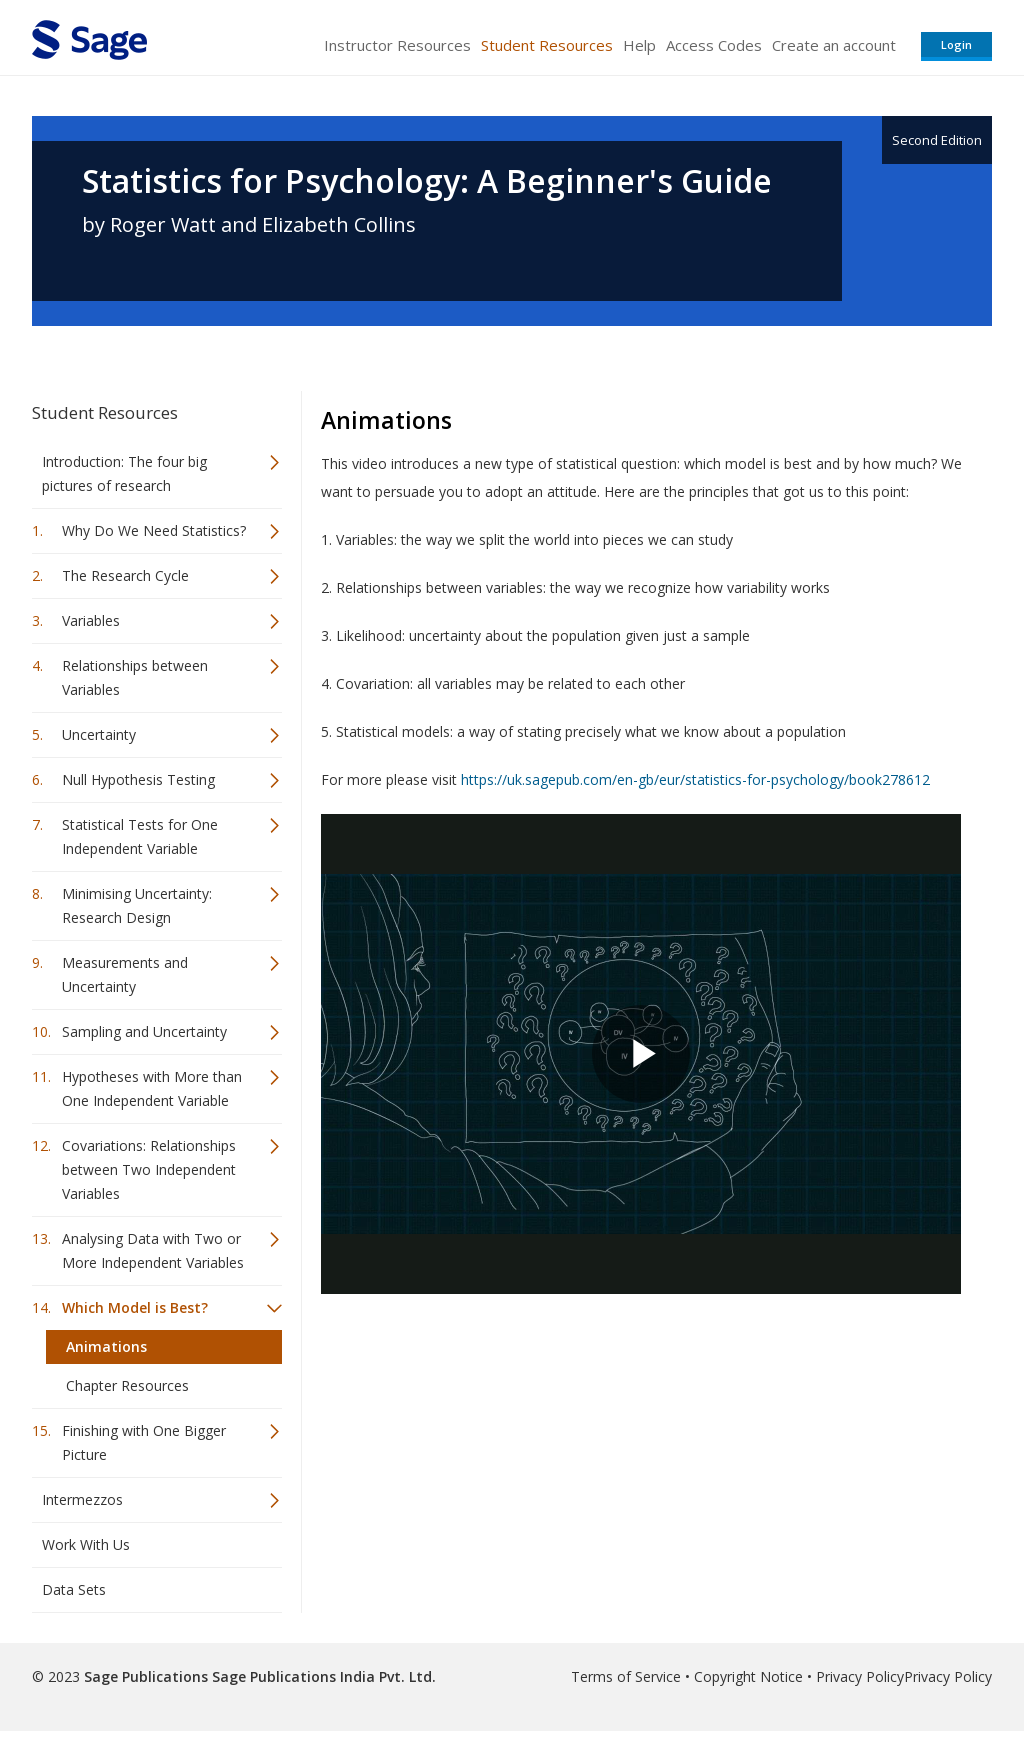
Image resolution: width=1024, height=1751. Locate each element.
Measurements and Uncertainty (125, 974)
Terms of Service (626, 1676)
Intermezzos (82, 1499)
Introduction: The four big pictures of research (124, 473)
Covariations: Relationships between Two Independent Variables (149, 1169)
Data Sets (74, 1589)
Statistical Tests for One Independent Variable (140, 836)
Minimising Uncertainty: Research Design (137, 905)
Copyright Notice (748, 1676)
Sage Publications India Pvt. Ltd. (322, 1676)
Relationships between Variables (135, 677)
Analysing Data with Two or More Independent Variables (153, 1250)
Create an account (834, 45)
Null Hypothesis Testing (138, 779)
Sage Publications (146, 1676)
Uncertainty (99, 734)
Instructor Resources (397, 45)
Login (956, 44)
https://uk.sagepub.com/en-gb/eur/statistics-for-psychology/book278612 (695, 779)
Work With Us (86, 1544)
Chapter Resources (127, 1385)
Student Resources (547, 45)
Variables (91, 620)
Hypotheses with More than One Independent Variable (152, 1088)
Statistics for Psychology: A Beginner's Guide (427, 181)
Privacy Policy (860, 1676)
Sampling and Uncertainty (144, 1031)
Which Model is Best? (135, 1307)
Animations (106, 1346)
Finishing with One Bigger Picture (144, 1442)
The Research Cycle (125, 575)
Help (639, 45)
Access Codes (714, 45)
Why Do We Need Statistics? (154, 530)
